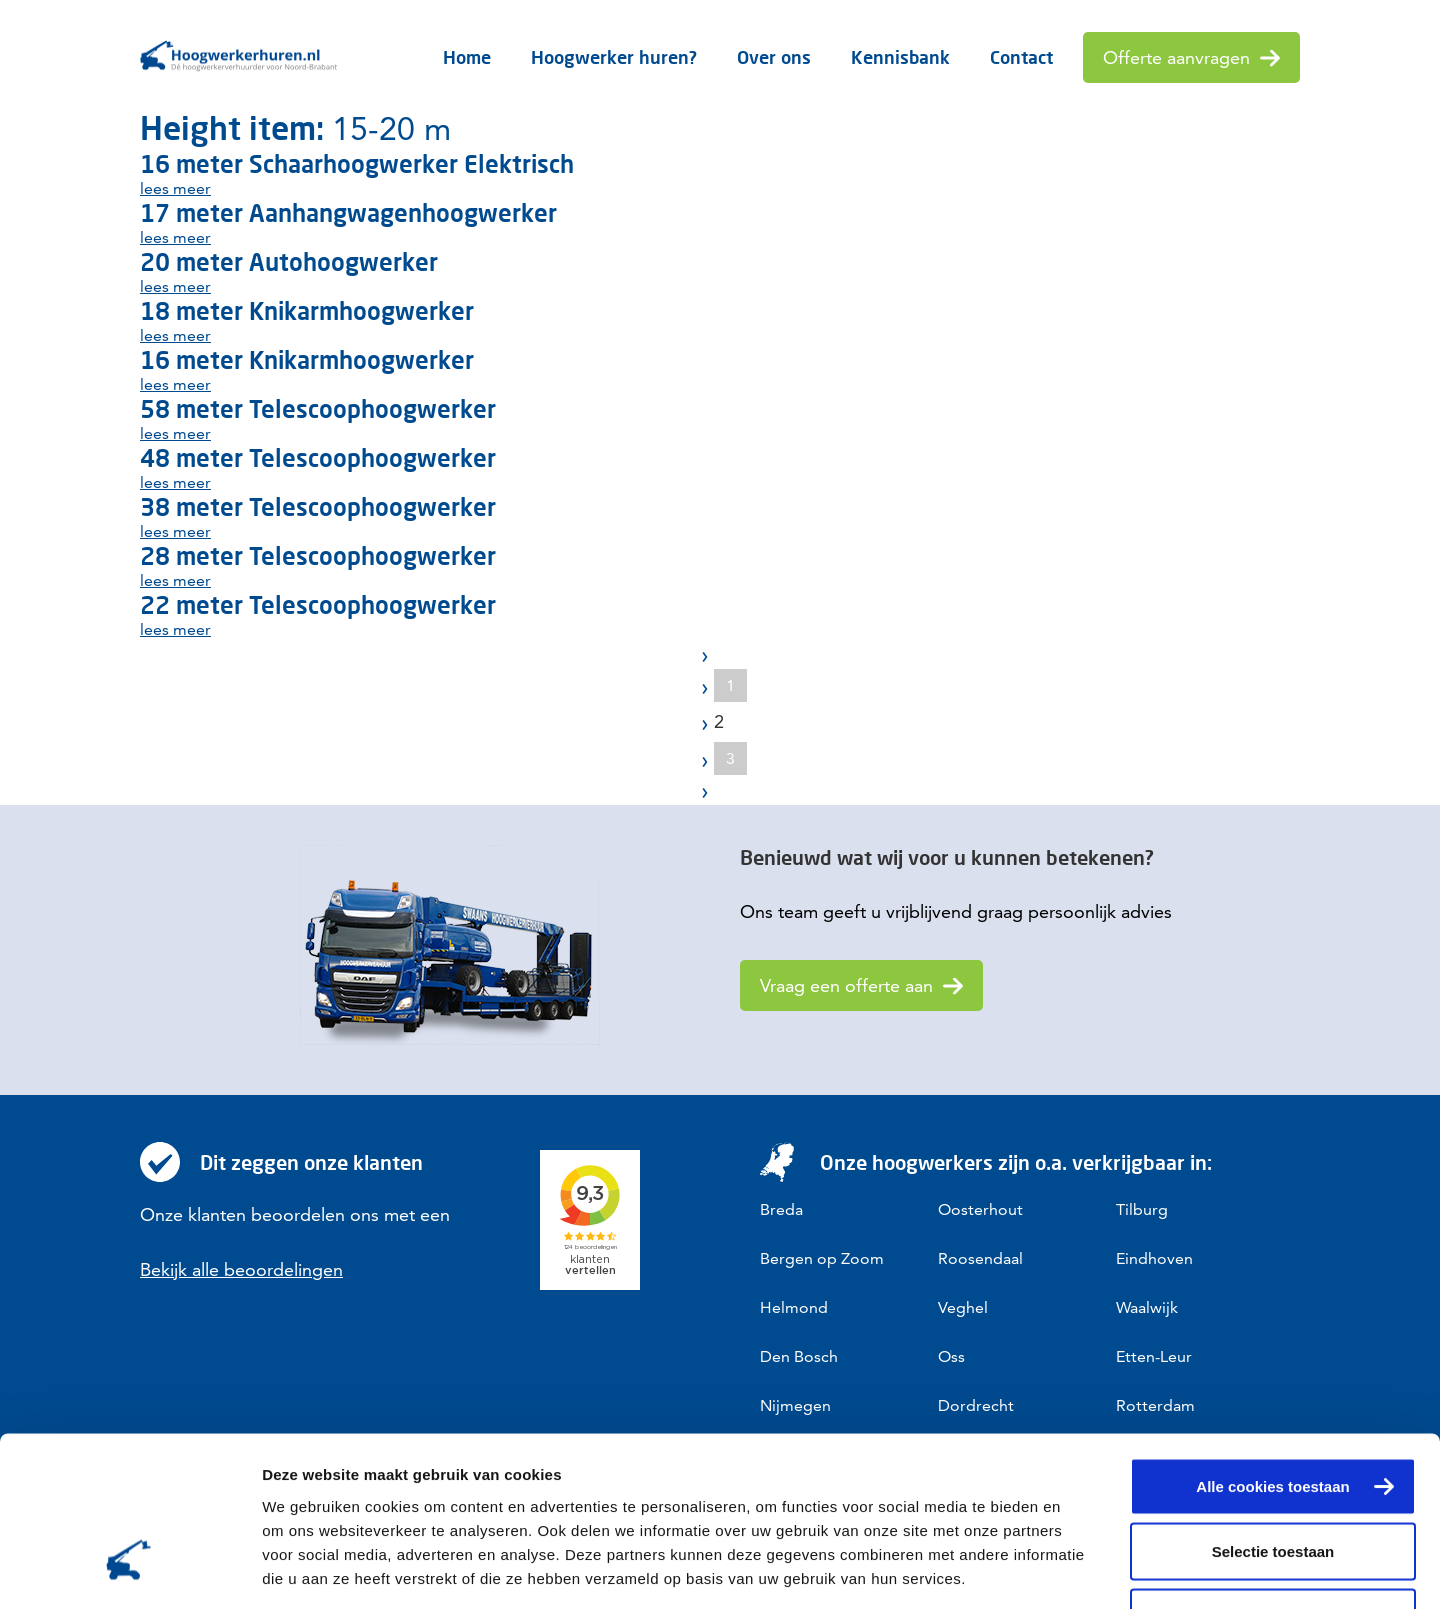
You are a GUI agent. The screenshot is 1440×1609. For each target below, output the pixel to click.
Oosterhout (980, 1209)
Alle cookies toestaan (1272, 1346)
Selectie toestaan (1273, 1412)
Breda (781, 1209)
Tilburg (1142, 1209)
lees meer (175, 188)
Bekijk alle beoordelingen (241, 1269)
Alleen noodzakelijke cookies (1273, 1477)
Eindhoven (1154, 1258)
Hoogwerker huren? (614, 57)
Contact (1021, 57)
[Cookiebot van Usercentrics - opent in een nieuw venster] (129, 1570)
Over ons (774, 57)
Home (467, 57)
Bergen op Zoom (822, 1258)
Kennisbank (900, 57)
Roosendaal (980, 1258)
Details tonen (1080, 1569)
